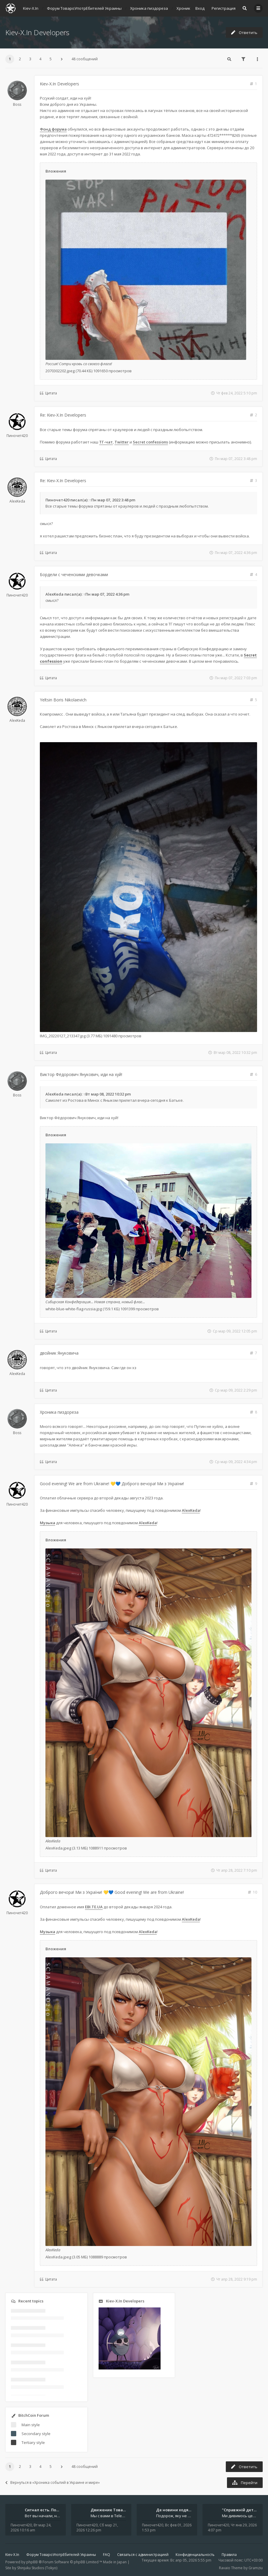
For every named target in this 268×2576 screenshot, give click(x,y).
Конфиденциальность (195, 2554)
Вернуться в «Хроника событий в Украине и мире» (52, 2482)
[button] (61, 59)
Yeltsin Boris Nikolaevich (63, 700)
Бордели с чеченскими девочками (74, 574)
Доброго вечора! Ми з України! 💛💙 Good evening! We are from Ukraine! (112, 1892)
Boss (17, 104)
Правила (229, 2554)
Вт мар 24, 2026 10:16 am (31, 2528)
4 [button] (40, 58)
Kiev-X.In (12, 2554)
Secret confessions (150, 442)
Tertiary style (33, 2442)
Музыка (47, 1522)
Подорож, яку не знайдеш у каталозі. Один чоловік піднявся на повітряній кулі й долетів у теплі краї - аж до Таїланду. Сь (174, 2515)
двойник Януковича (59, 1353)
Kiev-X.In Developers (37, 32)
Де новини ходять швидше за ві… (190, 2509)
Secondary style (36, 2433)
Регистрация (224, 8)
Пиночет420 (17, 435)
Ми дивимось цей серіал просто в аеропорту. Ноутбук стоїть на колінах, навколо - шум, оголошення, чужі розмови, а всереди (240, 2515)
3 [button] (30, 58)
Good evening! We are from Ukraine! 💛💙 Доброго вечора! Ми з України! (112, 1483)
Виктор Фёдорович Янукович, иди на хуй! (81, 1074)
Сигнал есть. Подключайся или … (58, 2509)
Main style (31, 2424)
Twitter (122, 442)
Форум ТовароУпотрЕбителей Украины (61, 2554)
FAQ (106, 2554)
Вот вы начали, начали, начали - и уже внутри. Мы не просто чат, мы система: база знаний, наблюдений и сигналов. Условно (43, 2515)
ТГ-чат (106, 442)
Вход (200, 8)
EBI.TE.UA (94, 1906)
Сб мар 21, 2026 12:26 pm (97, 2528)
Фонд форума (53, 129)
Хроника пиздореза (59, 1412)
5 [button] (51, 58)
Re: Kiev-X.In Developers (63, 415)
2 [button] (20, 58)
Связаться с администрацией (143, 2554)
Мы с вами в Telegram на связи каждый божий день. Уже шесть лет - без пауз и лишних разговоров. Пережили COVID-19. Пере (108, 2515)
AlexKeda (17, 501)
